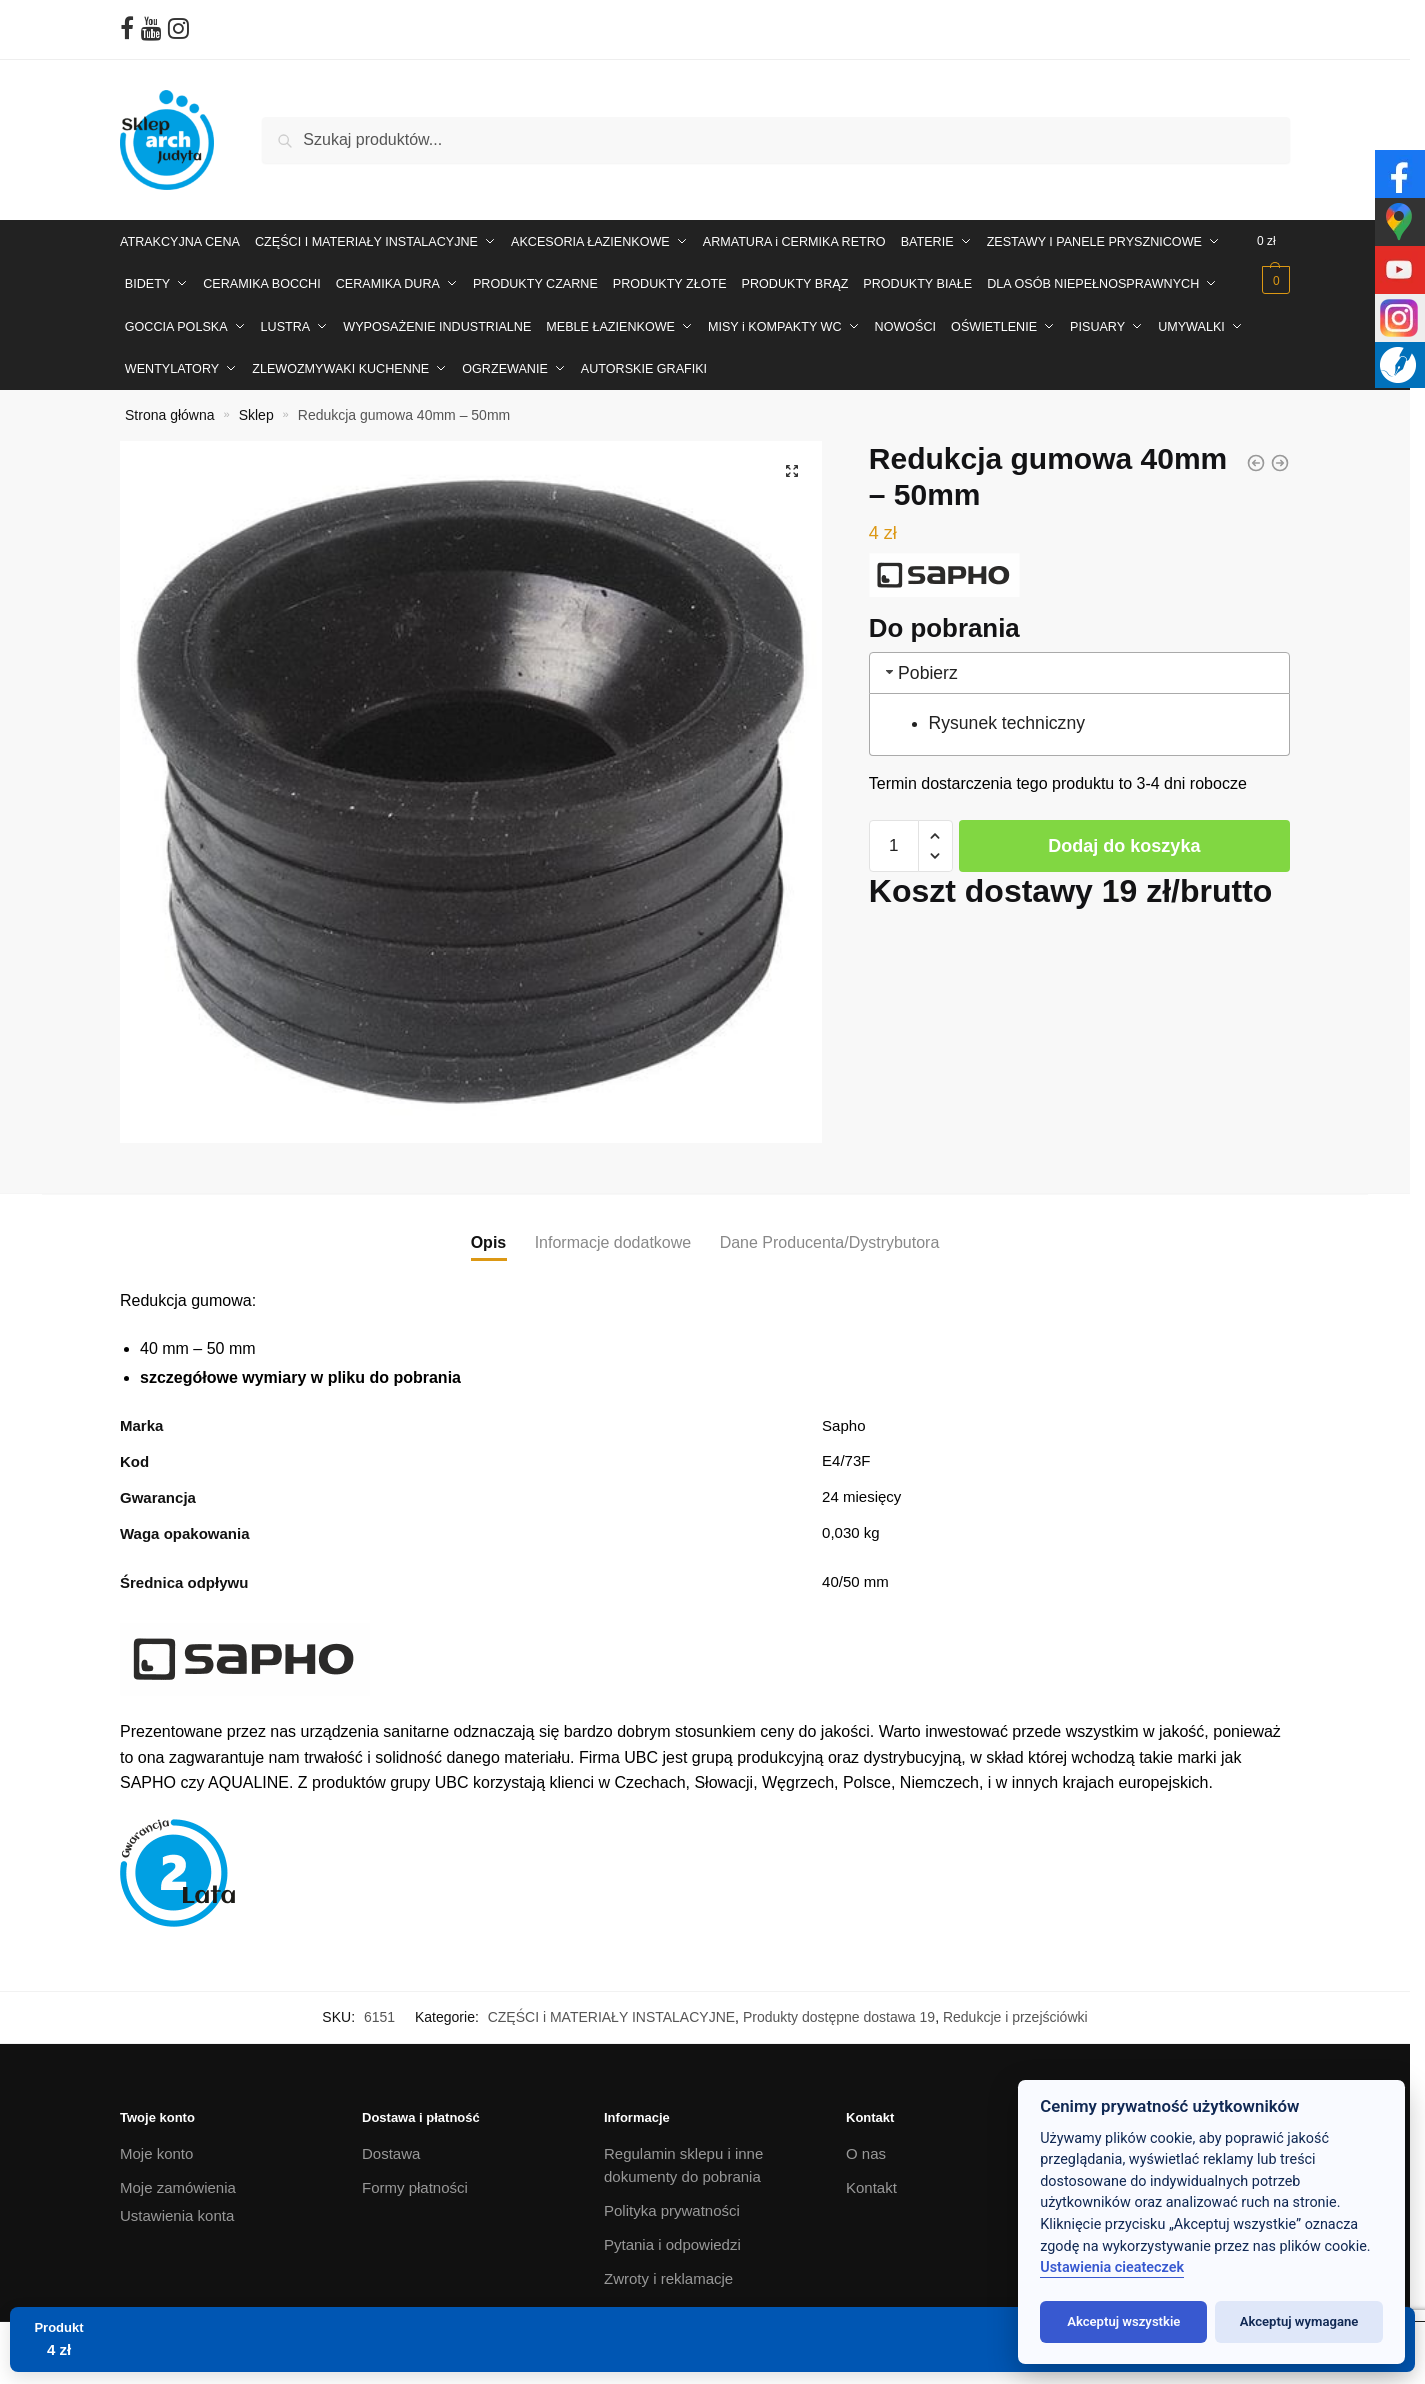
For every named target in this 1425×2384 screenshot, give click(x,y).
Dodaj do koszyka (1124, 836)
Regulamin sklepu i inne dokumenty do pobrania (683, 2156)
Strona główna (170, 406)
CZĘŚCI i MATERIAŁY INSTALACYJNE (611, 2008)
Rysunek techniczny (1007, 714)
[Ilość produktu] (894, 836)
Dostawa (391, 2144)
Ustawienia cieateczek (1112, 2267)
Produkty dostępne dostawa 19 (839, 2008)
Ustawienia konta (177, 2205)
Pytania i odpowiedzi (672, 2234)
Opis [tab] (489, 1233)
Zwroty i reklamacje (668, 2268)
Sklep (256, 406)
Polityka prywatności (672, 2200)
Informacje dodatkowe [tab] (613, 1233)
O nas (866, 2144)
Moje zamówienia (178, 2178)
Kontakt (871, 2178)
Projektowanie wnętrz (675, 2302)
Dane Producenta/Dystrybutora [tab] (830, 1233)
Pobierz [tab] (920, 663)
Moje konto (156, 2144)
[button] (792, 461)
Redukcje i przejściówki (1015, 2008)
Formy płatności (415, 2178)
